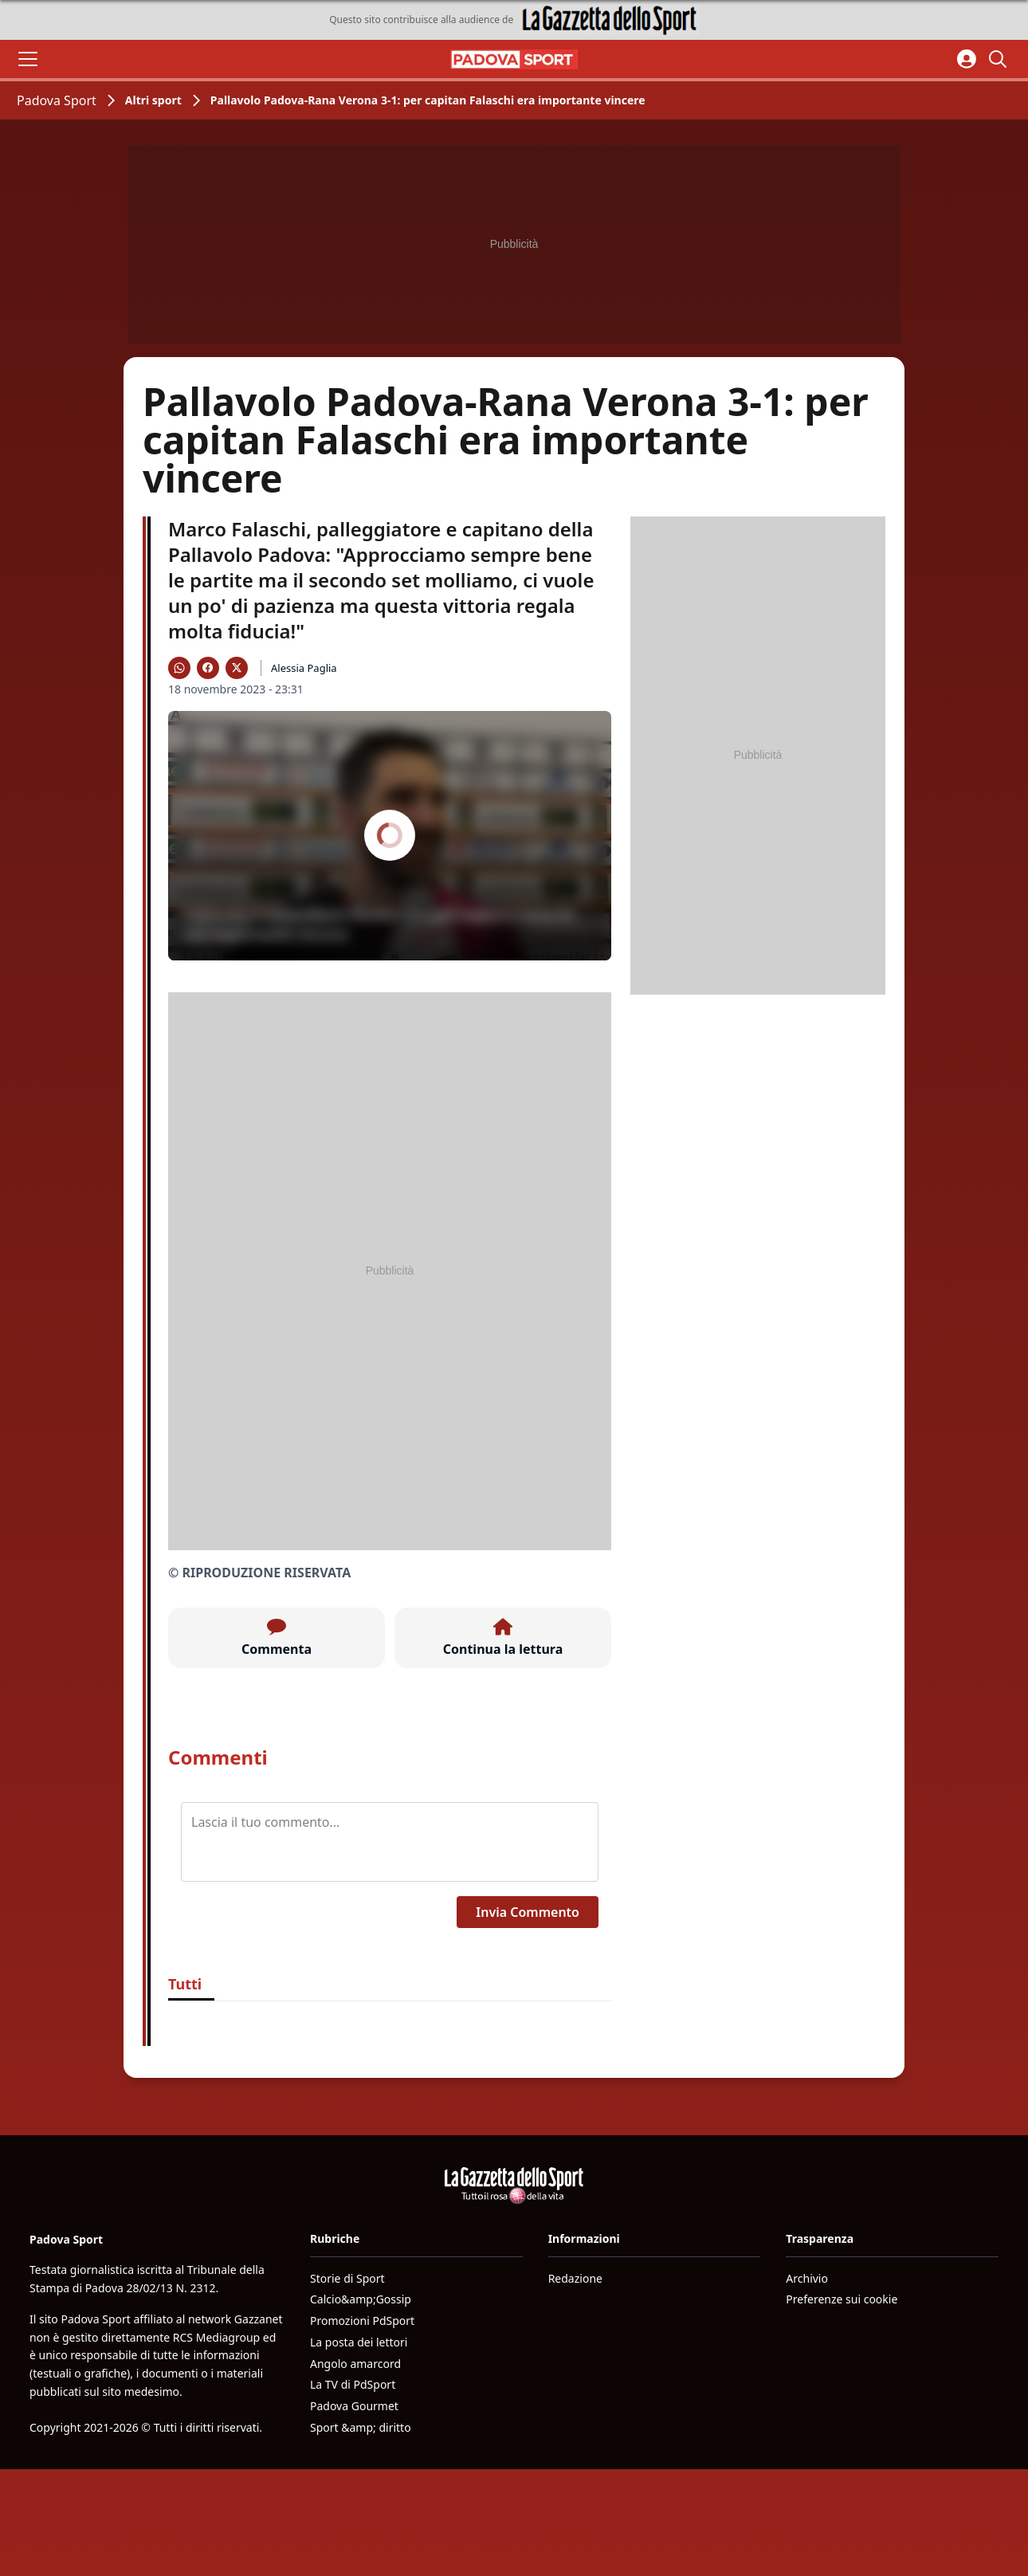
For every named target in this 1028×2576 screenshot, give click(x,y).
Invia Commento (527, 1912)
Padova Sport (56, 100)
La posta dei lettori (358, 2342)
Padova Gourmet (354, 2405)
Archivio (807, 2278)
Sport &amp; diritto (360, 2427)
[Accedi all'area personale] (966, 59)
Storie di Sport (347, 2278)
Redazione (575, 2278)
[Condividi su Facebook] (208, 668)
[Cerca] (1000, 59)
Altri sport (153, 100)
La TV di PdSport (352, 2384)
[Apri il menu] (28, 59)
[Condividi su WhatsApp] (179, 668)
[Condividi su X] (237, 668)
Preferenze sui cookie (841, 2299)
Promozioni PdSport (362, 2320)
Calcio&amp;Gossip (360, 2299)
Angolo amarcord (355, 2363)
